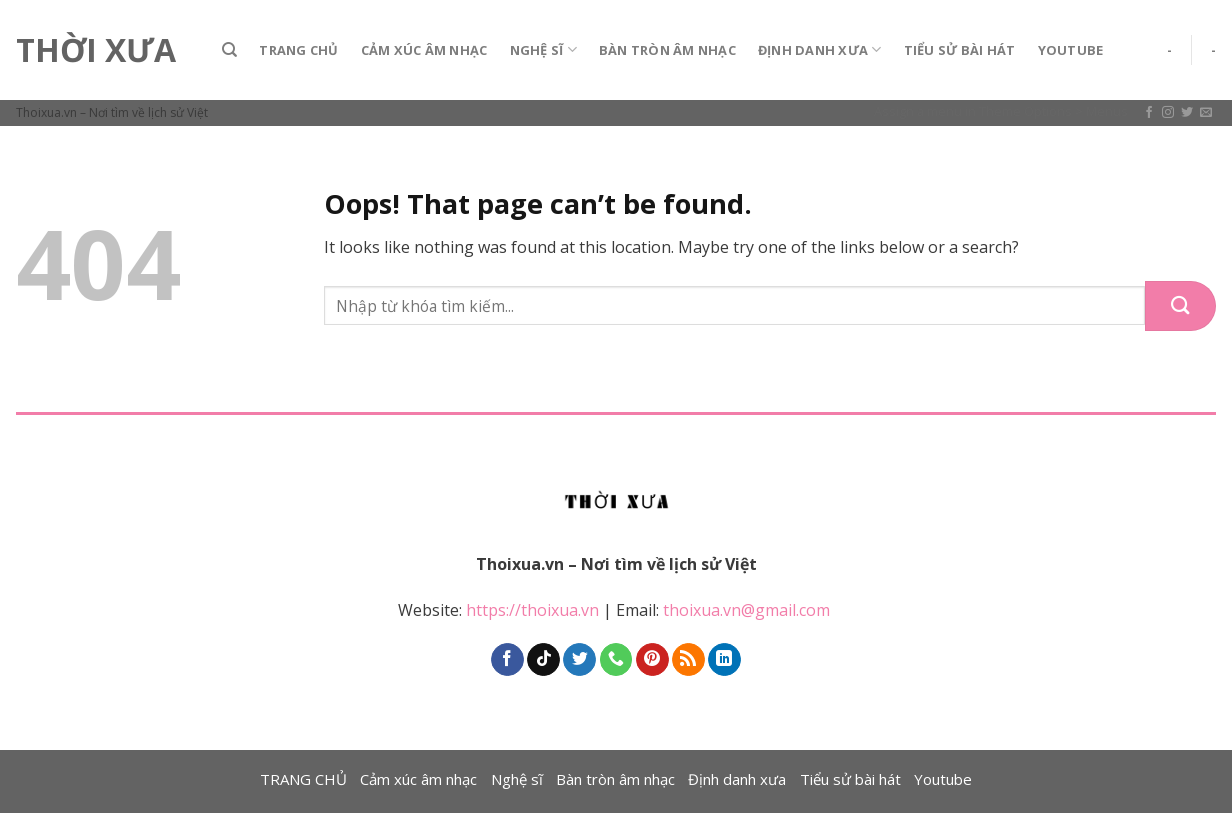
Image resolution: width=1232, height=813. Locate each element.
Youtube (1071, 50)
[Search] (229, 50)
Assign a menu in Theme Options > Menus (1001, 111)
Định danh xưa (820, 49)
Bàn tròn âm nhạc (667, 50)
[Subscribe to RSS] (688, 660)
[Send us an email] (1206, 113)
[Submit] (1180, 306)
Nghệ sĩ (543, 49)
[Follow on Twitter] (1187, 113)
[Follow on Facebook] (1149, 113)
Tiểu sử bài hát (960, 50)
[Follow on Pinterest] (652, 660)
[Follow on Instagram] (1168, 113)
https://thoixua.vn (532, 610)
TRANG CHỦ (298, 50)
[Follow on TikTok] (543, 660)
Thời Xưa (96, 50)
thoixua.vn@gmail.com (748, 610)
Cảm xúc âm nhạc (424, 50)
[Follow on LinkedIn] (724, 660)
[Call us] (616, 660)
